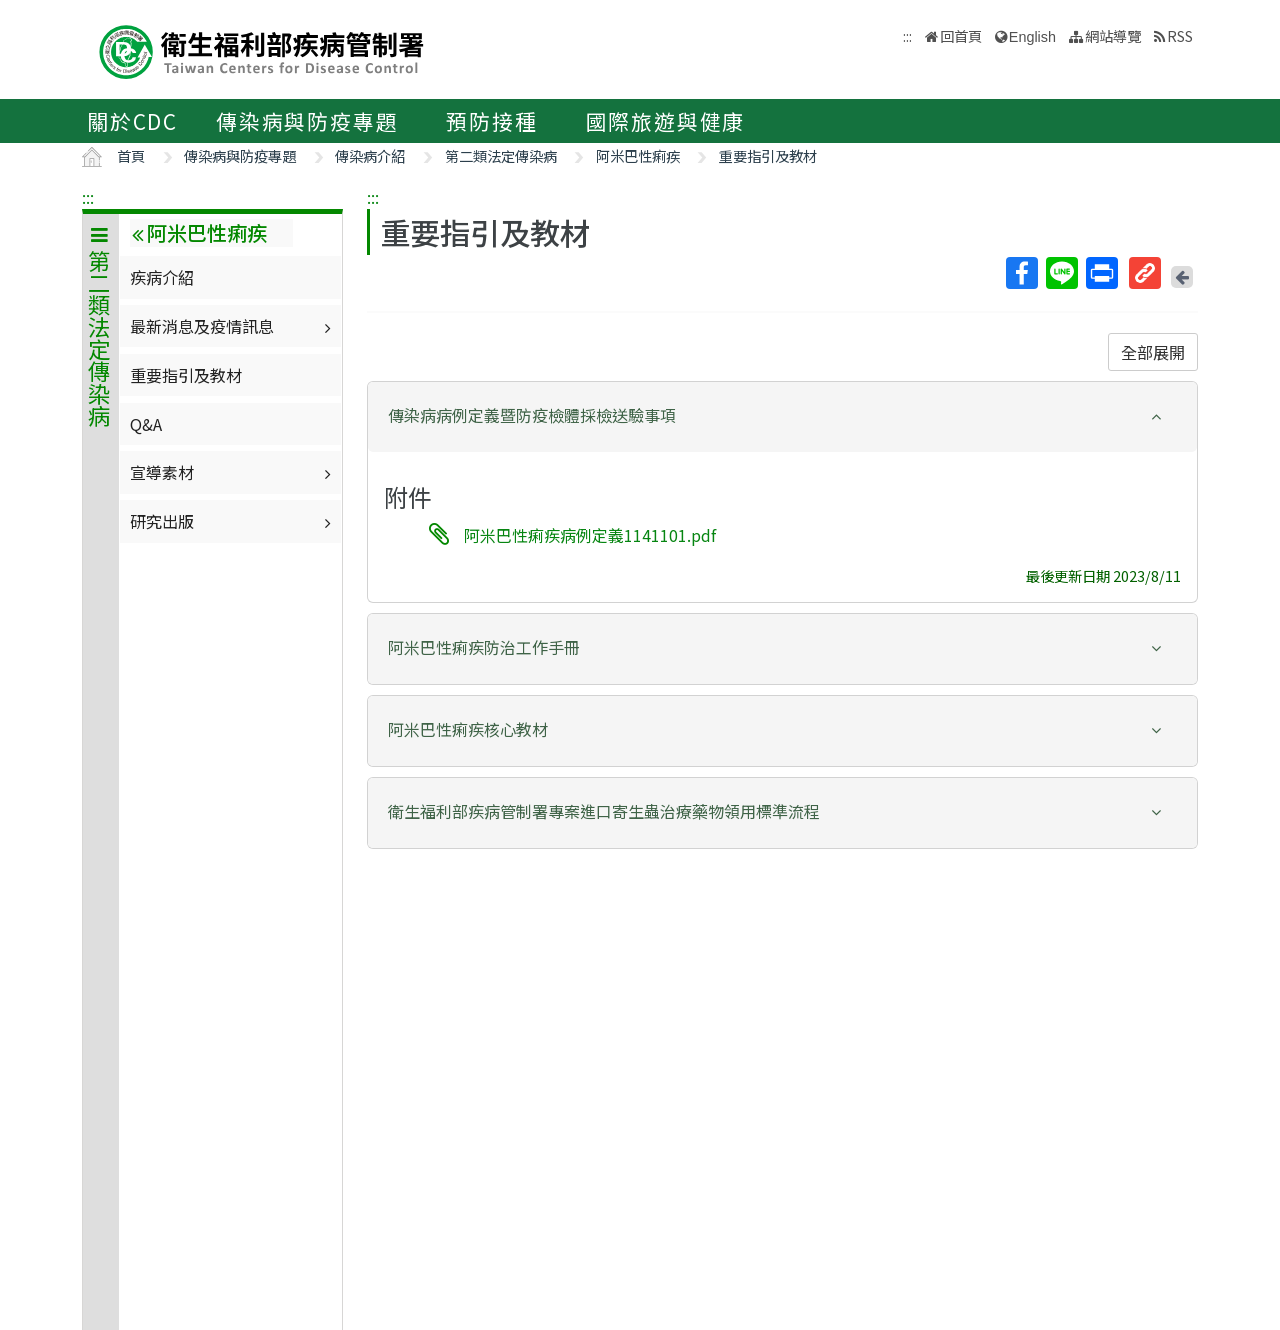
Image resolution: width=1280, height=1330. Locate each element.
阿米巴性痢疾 (638, 155)
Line (1061, 273)
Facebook (1021, 273)
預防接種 (491, 121)
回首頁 (961, 35)
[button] (782, 415)
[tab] (782, 417)
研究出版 (233, 521)
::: (88, 197)
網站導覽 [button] (1113, 35)
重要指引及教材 (768, 155)
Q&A (146, 424)
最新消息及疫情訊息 (233, 326)
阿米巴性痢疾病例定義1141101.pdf (590, 535)
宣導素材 (233, 472)
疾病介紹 (162, 277)
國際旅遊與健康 (666, 121)
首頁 (131, 155)
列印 (1101, 273)
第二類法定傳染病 (501, 155)
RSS (1180, 35)
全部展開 (1153, 352)
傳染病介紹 (370, 155)
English (1032, 37)
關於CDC (132, 121)
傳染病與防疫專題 (307, 121)
